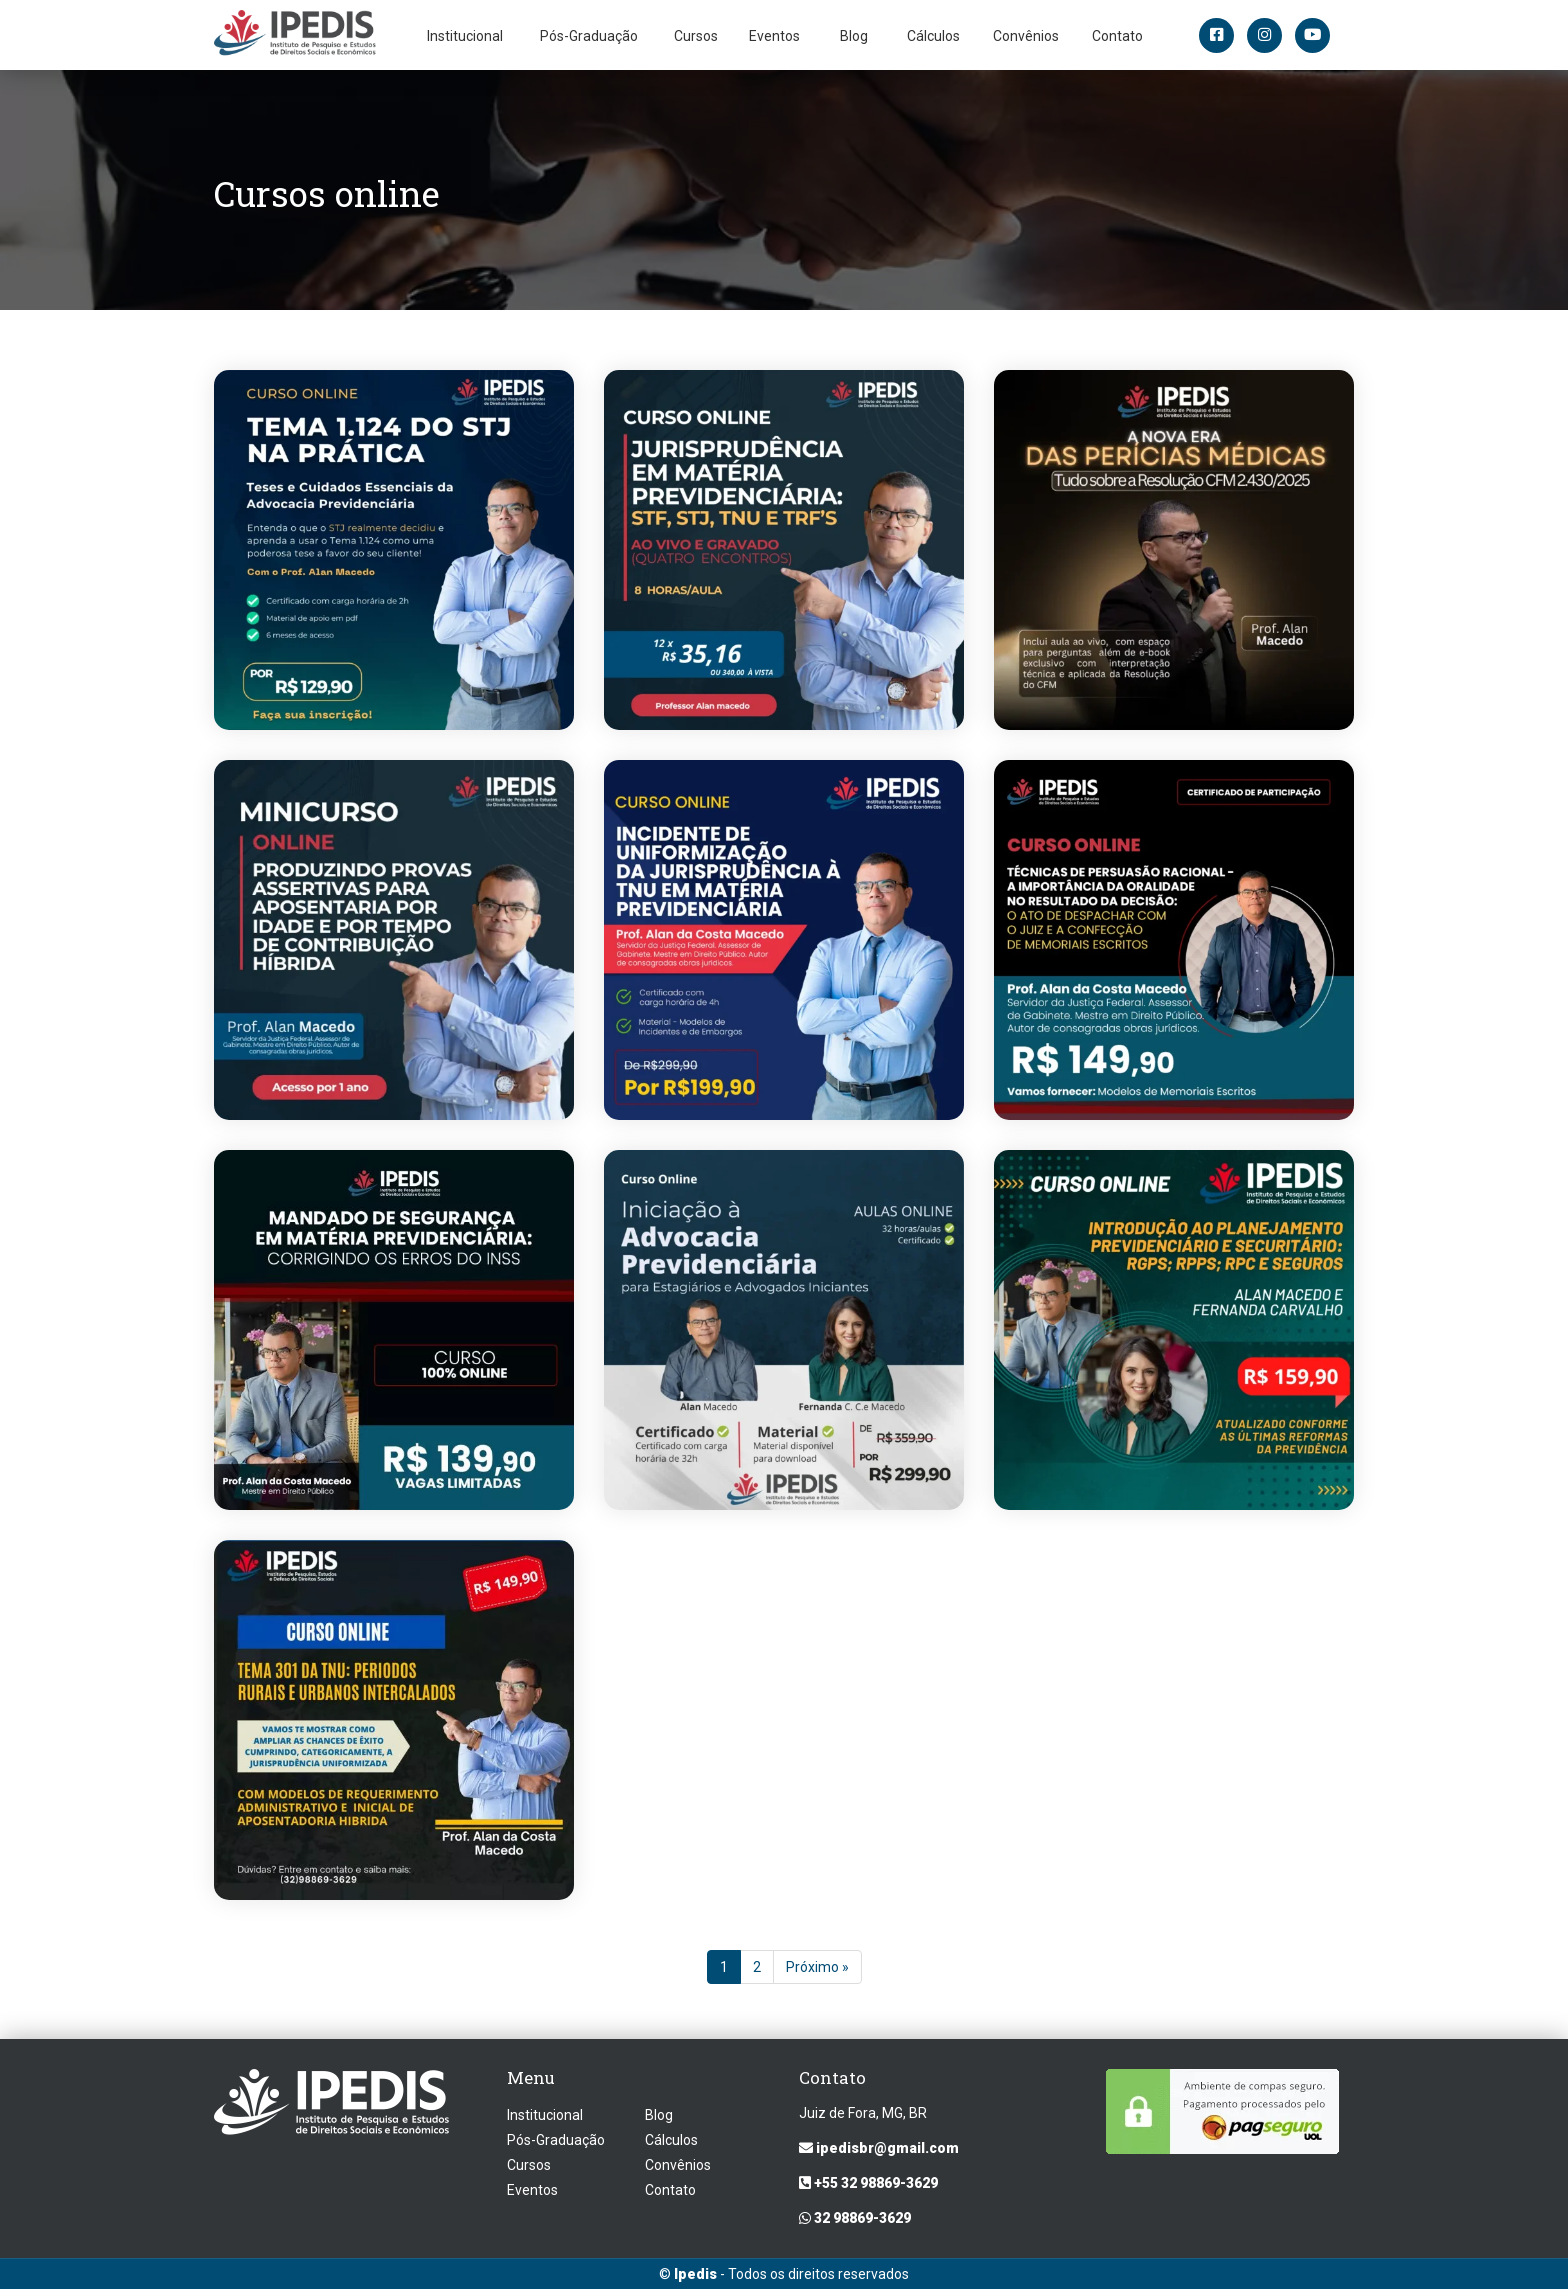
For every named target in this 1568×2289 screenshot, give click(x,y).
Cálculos (933, 36)
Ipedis (695, 2274)
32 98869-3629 (855, 2218)
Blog (854, 36)
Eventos (774, 36)
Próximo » (817, 1968)
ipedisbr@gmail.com (879, 2148)
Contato (1117, 36)
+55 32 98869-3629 (868, 2183)
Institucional (465, 36)
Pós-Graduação (589, 36)
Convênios (1026, 36)
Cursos (696, 36)
